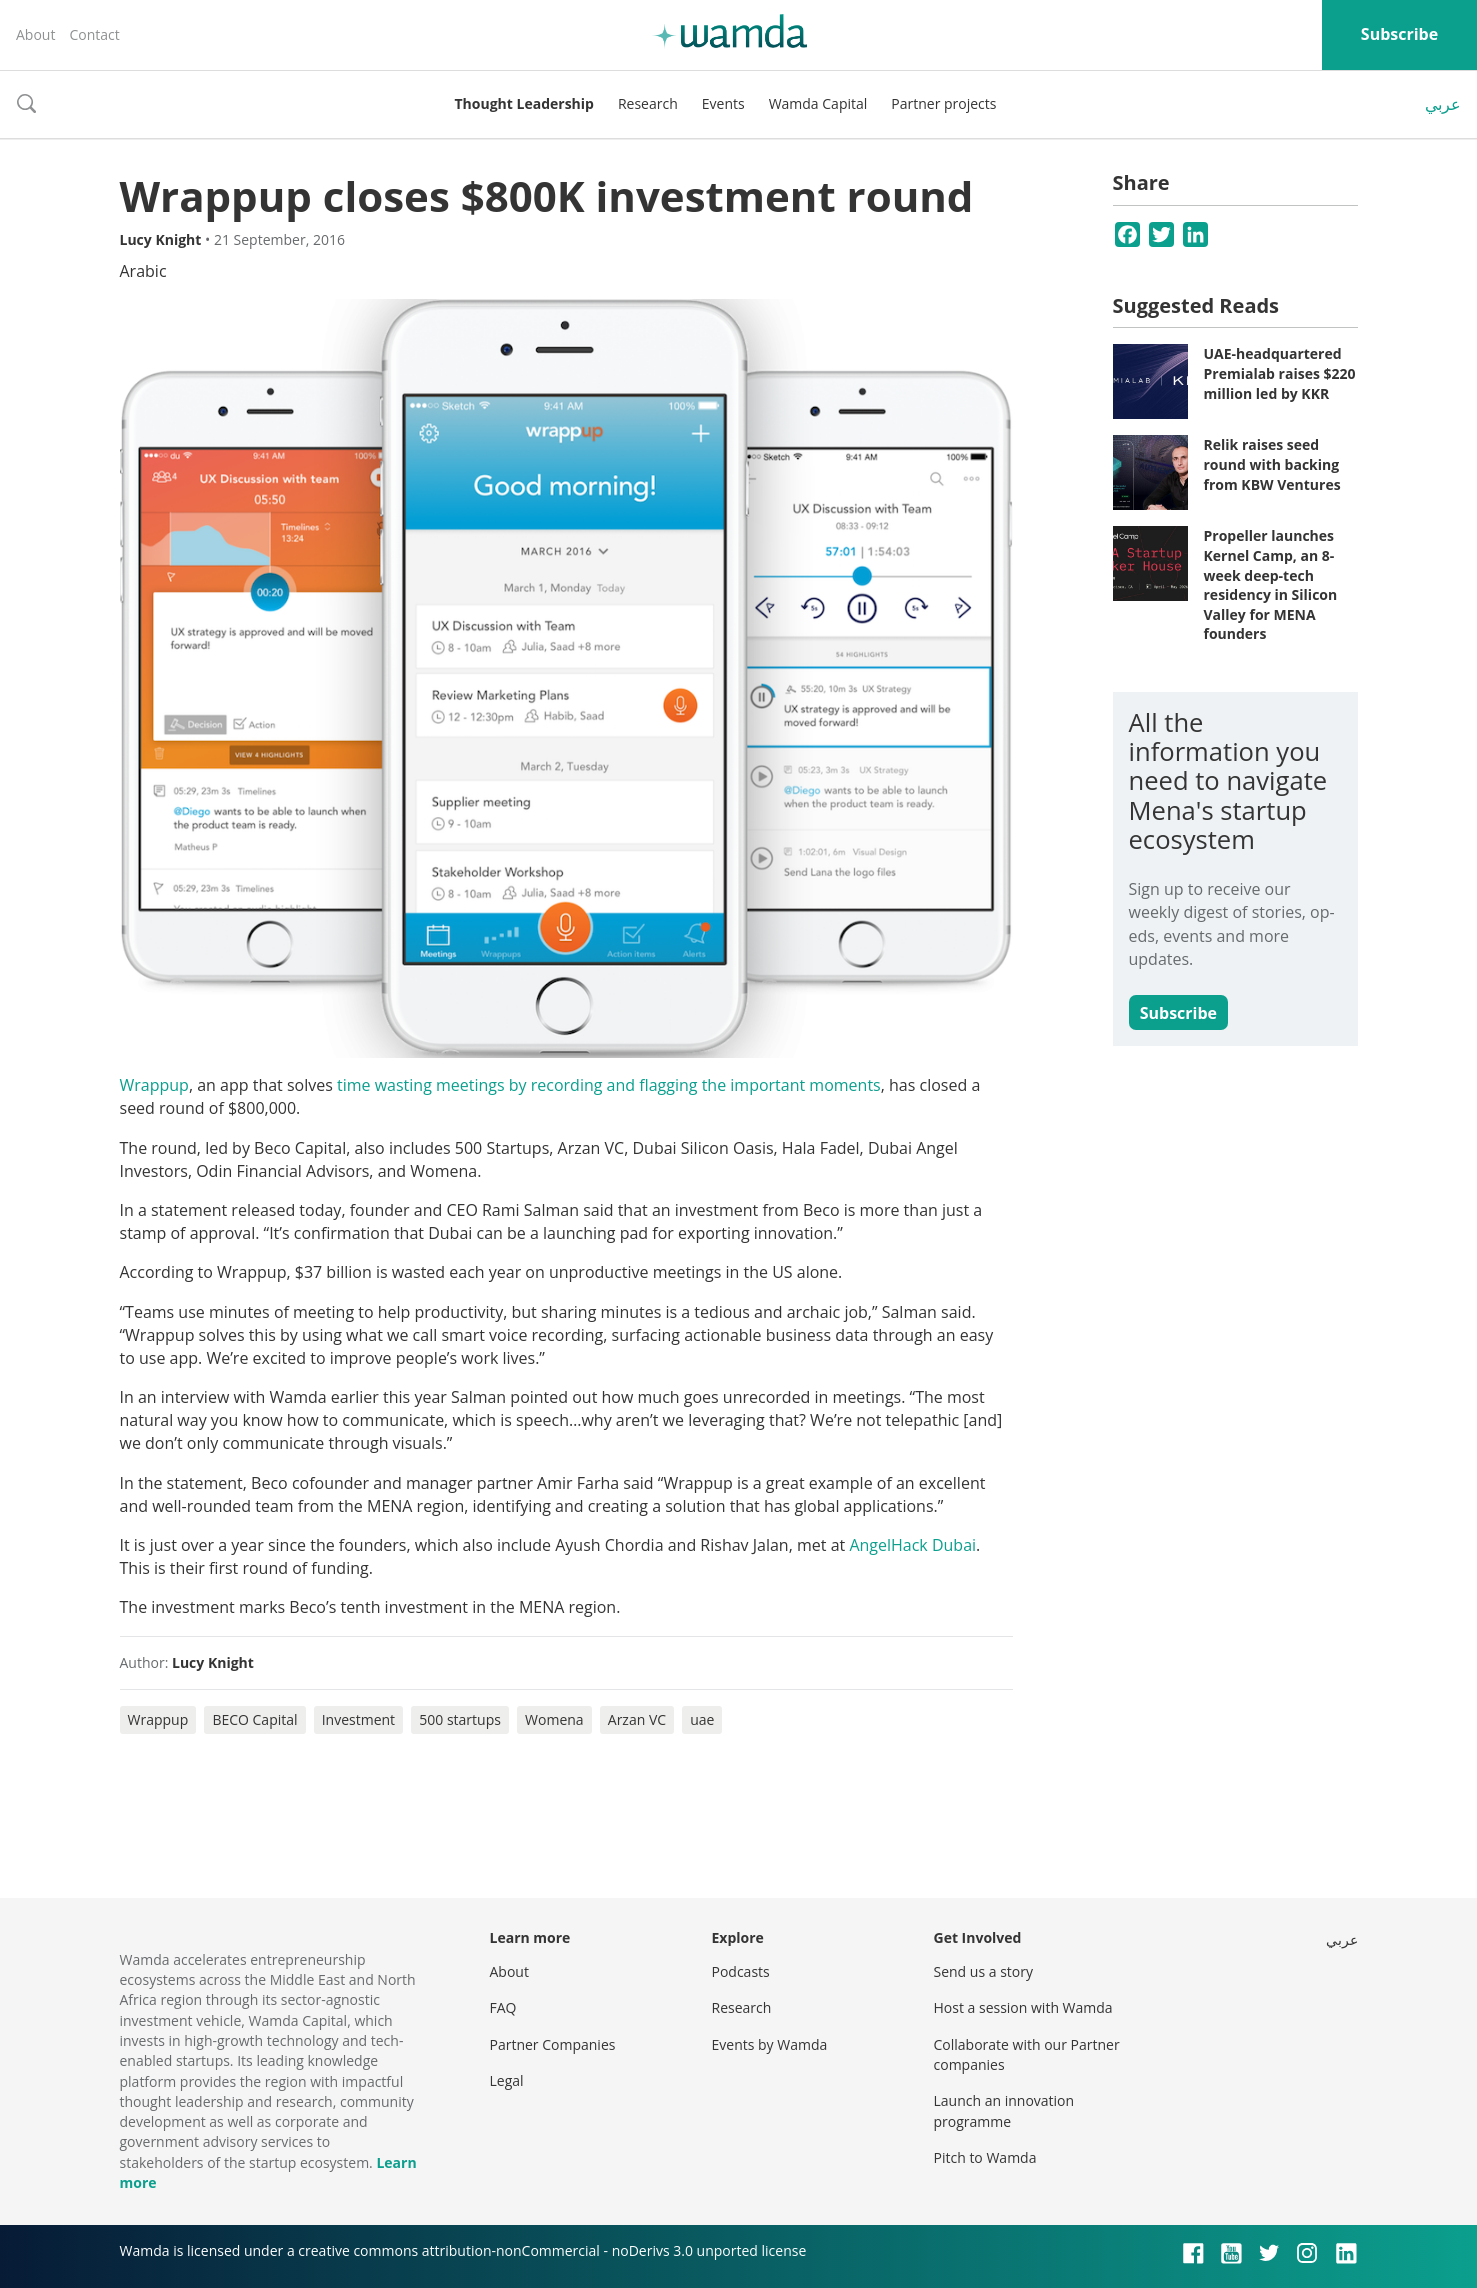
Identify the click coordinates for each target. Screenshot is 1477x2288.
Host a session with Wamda (1023, 2007)
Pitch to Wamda (985, 2157)
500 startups (460, 1719)
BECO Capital (254, 1719)
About (35, 34)
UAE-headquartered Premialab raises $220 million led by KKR (1280, 373)
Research (648, 103)
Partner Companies (553, 2044)
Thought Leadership (524, 103)
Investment (358, 1719)
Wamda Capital (818, 103)
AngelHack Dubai (912, 1545)
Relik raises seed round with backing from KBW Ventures (1272, 464)
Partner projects (943, 103)
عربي (1443, 104)
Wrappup (154, 1085)
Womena (554, 1719)
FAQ (503, 2007)
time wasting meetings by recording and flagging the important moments (609, 1085)
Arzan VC (637, 1719)
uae (702, 1719)
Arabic (143, 271)
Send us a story (983, 1971)
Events (723, 103)
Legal (507, 2080)
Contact (94, 34)
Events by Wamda (770, 2044)
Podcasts (741, 1971)
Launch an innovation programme (1004, 2110)
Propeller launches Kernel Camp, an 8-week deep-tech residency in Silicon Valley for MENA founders (1271, 584)
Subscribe (1399, 34)
